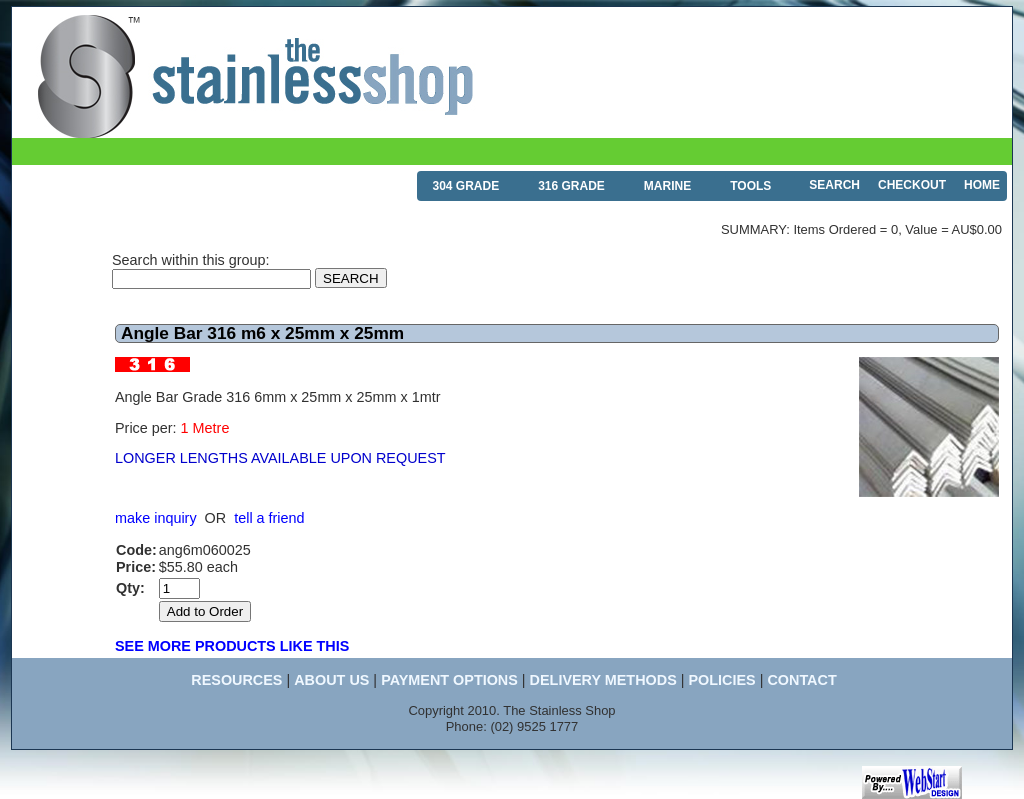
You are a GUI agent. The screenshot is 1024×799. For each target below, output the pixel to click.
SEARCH (834, 185)
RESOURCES (236, 680)
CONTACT (801, 680)
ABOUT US (331, 680)
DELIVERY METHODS (603, 680)
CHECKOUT (912, 185)
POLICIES (721, 680)
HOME (982, 185)
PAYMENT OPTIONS (449, 680)
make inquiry (156, 518)
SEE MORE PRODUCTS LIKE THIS (232, 646)
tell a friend (269, 518)
